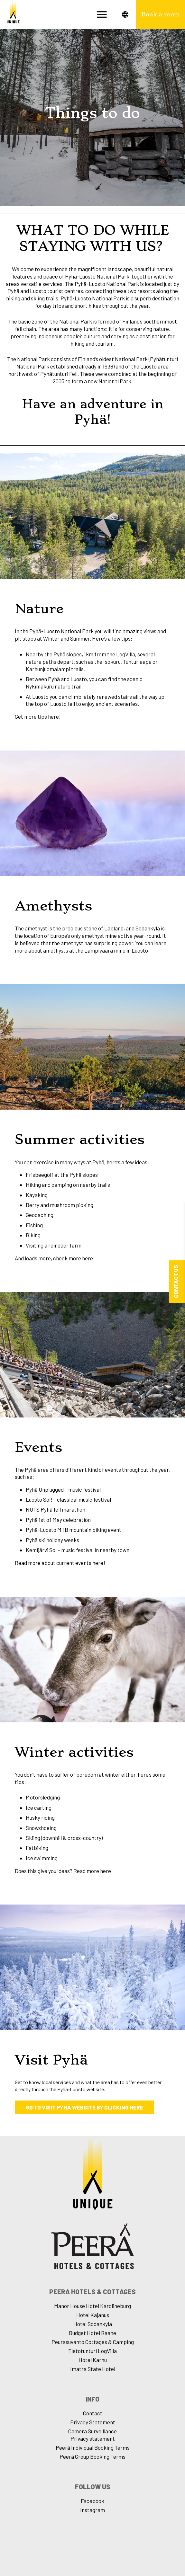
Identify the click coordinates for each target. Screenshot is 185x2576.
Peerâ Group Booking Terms (92, 2456)
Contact (92, 2413)
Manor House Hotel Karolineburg (92, 2306)
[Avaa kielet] (125, 14)
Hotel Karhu (93, 2360)
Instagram (92, 2510)
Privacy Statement (92, 2422)
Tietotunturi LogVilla (92, 2351)
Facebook (92, 2501)
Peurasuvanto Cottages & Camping (92, 2342)
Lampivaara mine (104, 950)
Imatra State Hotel (92, 2369)
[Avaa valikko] (102, 14)
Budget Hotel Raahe (92, 2333)
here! (54, 716)
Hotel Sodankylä (92, 2324)
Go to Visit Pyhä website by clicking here (84, 2107)
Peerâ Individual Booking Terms (93, 2447)
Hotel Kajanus (92, 2315)
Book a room (160, 14)
